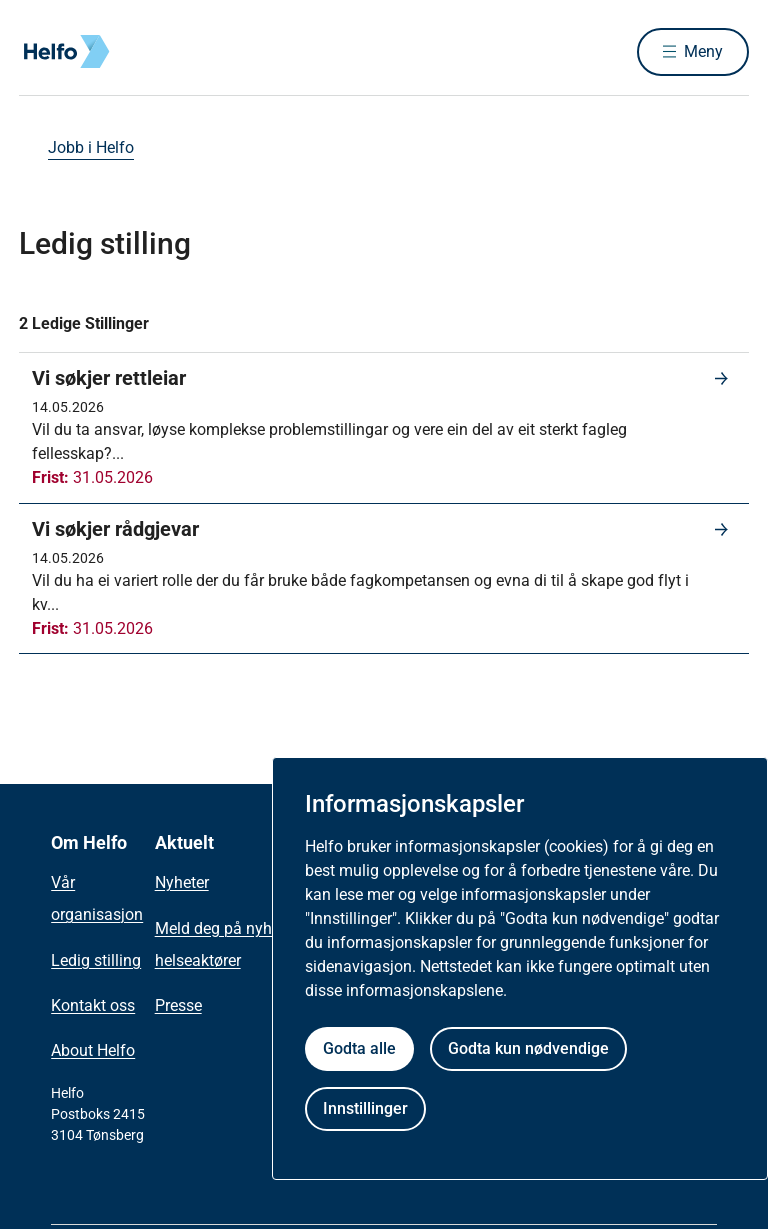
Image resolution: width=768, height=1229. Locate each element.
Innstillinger (365, 1108)
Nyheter (182, 882)
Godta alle (359, 1048)
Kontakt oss (93, 1005)
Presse (178, 1005)
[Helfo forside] (163, 52)
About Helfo (93, 1050)
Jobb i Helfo (91, 147)
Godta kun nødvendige (528, 1048)
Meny (703, 51)
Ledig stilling (96, 960)
